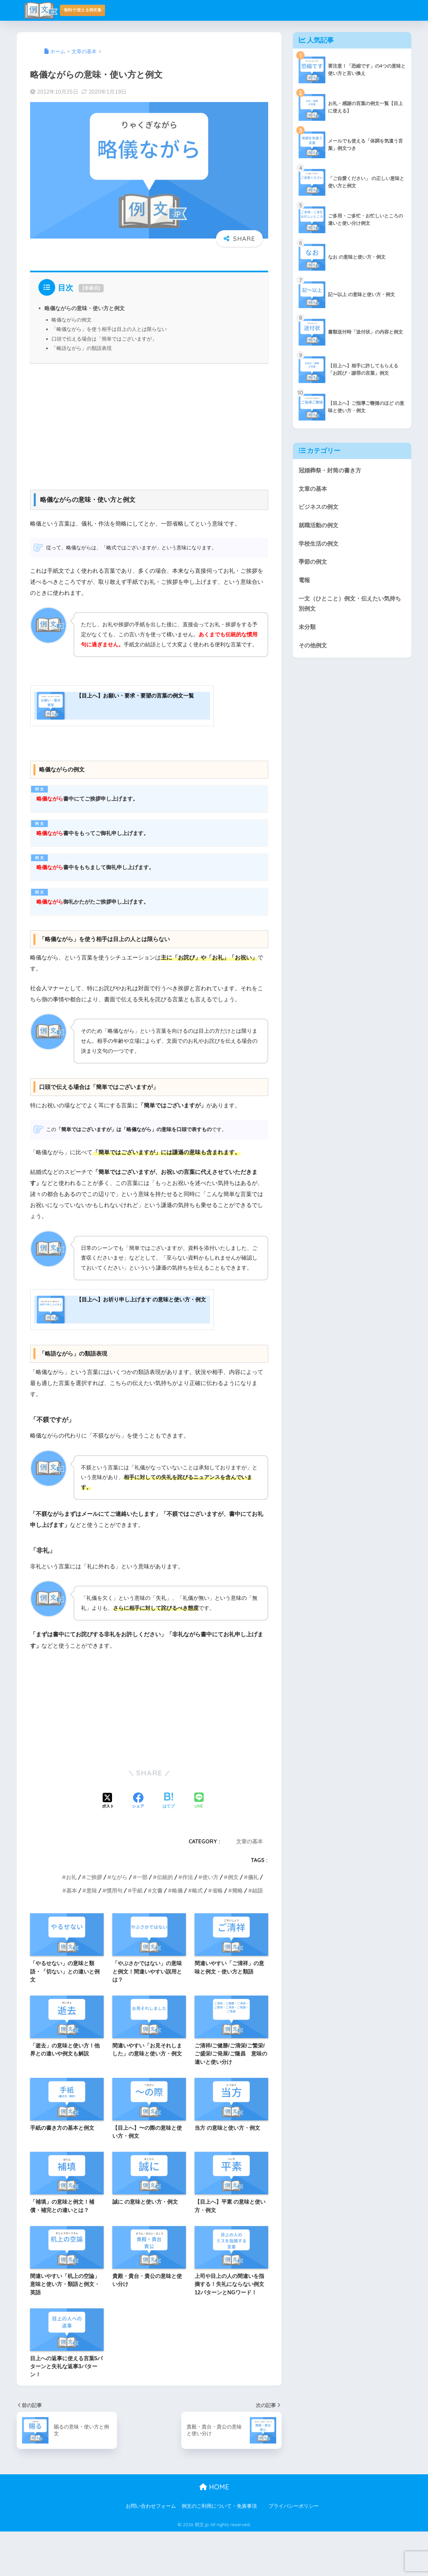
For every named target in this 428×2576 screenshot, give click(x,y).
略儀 (177, 1935)
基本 (71, 1935)
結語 (257, 1935)
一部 (142, 1922)
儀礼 (253, 1922)
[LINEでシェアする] (199, 1846)
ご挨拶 (94, 1922)
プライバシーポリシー (294, 2551)
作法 (187, 1922)
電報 (304, 580)
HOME (214, 2531)
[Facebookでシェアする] (138, 1846)
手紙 (137, 1935)
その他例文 (313, 645)
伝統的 (165, 1922)
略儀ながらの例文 (71, 320)
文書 (157, 1935)
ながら (119, 1922)
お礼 (71, 1922)
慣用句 (114, 1935)
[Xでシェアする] (108, 1846)
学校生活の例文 (318, 544)
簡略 (237, 1935)
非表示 (91, 288)
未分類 (307, 627)
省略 (217, 1935)
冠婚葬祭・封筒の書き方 (330, 470)
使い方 (210, 1922)
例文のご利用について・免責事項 (219, 2551)
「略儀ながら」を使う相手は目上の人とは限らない (109, 329)
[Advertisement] (149, 423)
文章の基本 (249, 1886)
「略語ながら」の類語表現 (81, 348)
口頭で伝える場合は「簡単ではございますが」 (104, 339)
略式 (197, 1935)
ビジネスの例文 (318, 507)
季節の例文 (313, 562)
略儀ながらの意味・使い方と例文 (84, 308)
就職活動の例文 (318, 525)
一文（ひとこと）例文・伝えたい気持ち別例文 (350, 603)
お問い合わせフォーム (151, 2551)
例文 (233, 1922)
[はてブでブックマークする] (169, 1846)
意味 (91, 1935)
